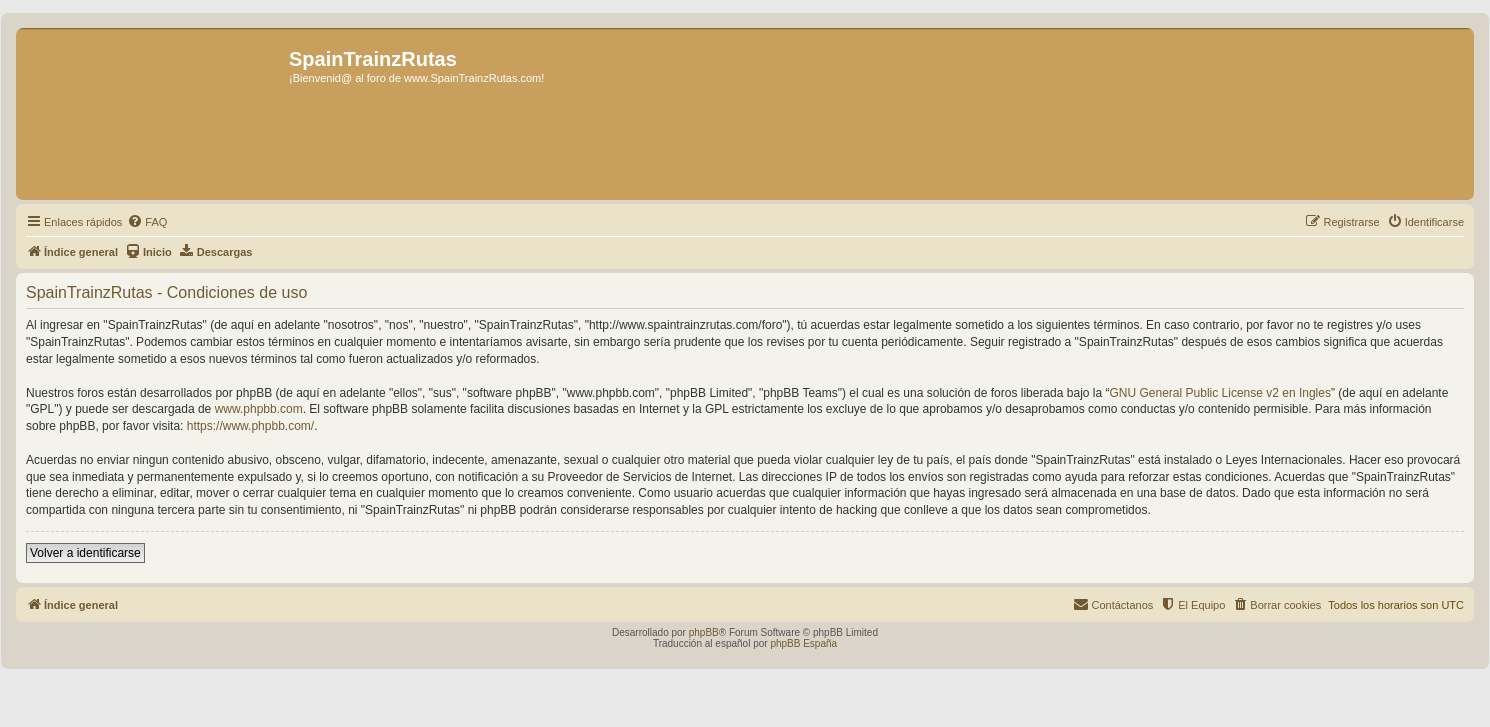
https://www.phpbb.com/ (250, 426)
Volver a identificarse (85, 553)
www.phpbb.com (259, 409)
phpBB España (803, 643)
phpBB (704, 632)
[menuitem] (147, 222)
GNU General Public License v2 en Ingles (1220, 393)
